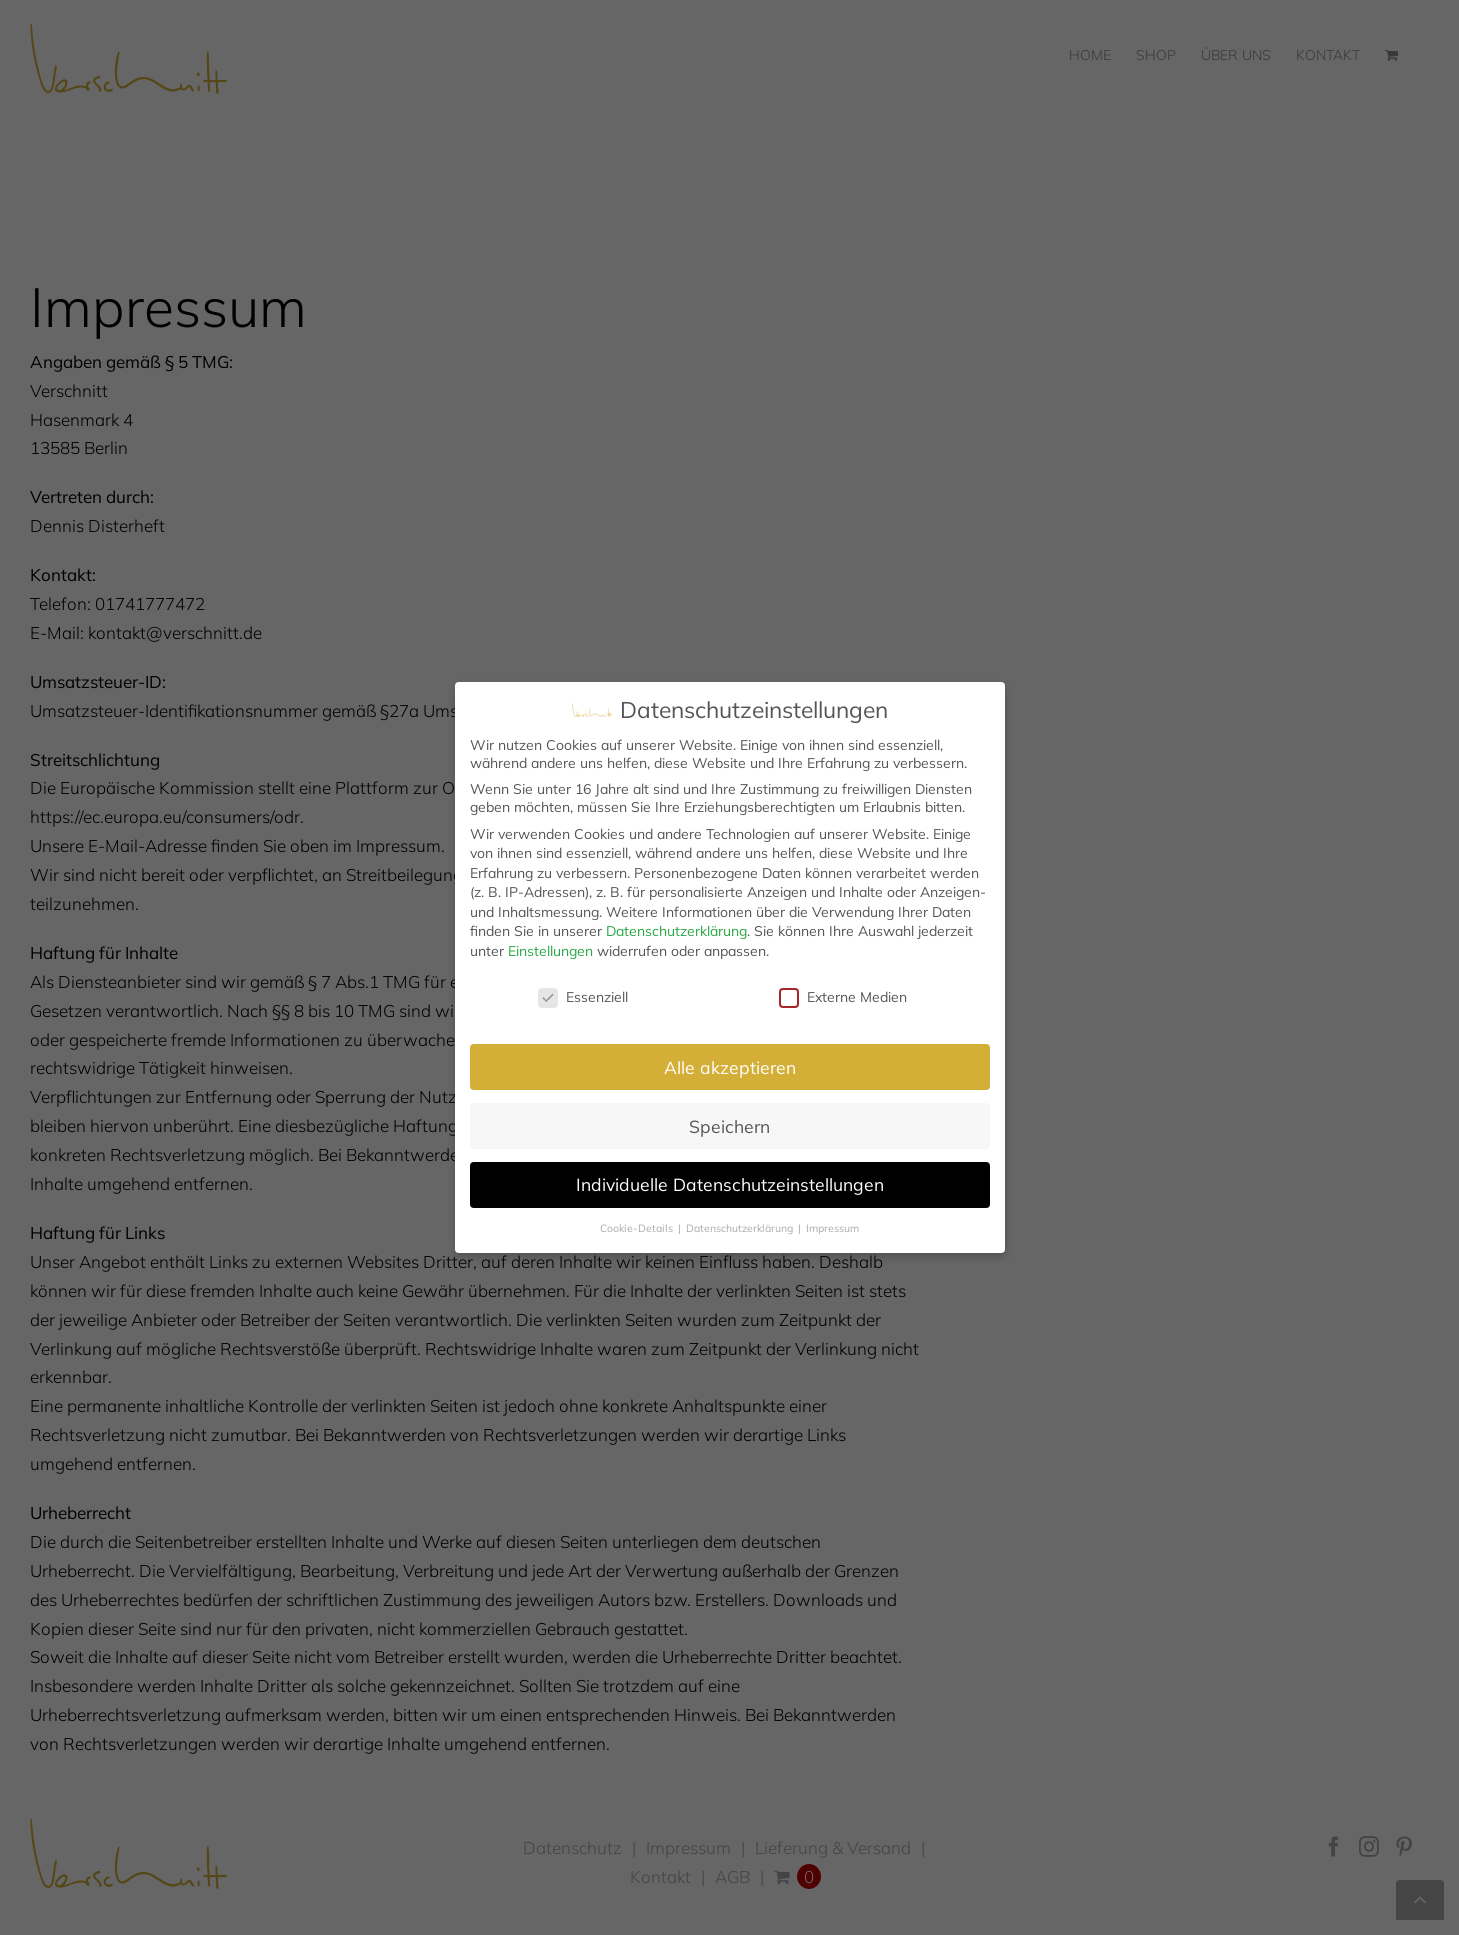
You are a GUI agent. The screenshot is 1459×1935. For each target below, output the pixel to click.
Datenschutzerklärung (676, 931)
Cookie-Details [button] (638, 1228)
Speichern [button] (729, 1126)
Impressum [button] (832, 1228)
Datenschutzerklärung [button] (741, 1228)
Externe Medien (843, 997)
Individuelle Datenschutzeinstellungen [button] (730, 1184)
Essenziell (583, 997)
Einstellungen (550, 951)
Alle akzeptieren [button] (730, 1067)
